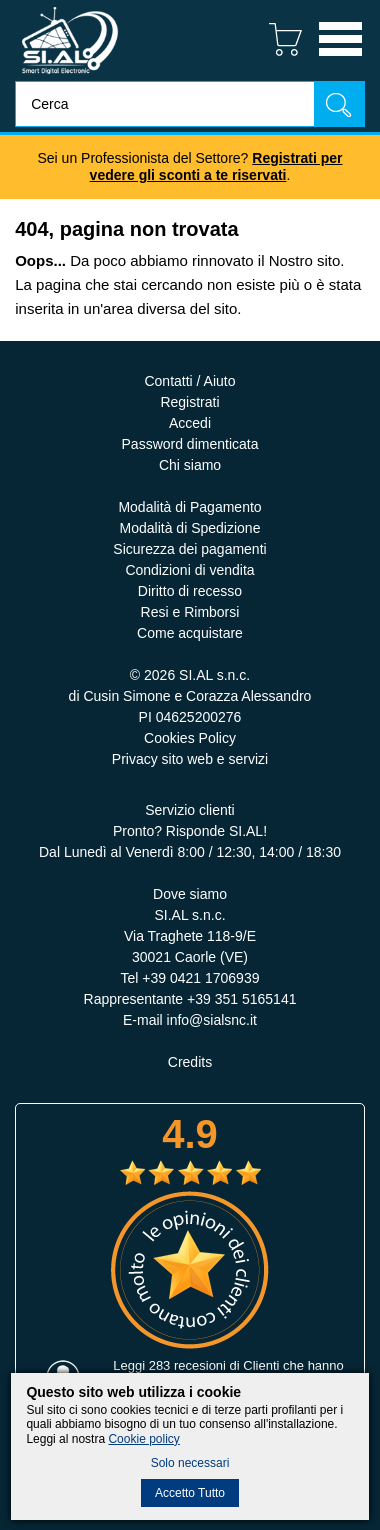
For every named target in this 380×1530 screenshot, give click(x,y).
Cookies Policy (190, 738)
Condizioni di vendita (189, 570)
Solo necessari (190, 1463)
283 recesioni (187, 1365)
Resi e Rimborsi (190, 612)
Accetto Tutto (190, 1493)
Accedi (190, 423)
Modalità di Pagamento (189, 507)
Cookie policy (143, 1439)
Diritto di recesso (190, 591)
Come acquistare (190, 633)
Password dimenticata (190, 444)
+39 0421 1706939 (200, 978)
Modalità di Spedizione (190, 528)
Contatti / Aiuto (189, 381)
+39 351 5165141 (241, 999)
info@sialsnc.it (212, 1020)
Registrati (189, 402)
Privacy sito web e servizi (190, 759)
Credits (190, 1062)
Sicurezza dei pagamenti (189, 549)
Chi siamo (190, 465)
